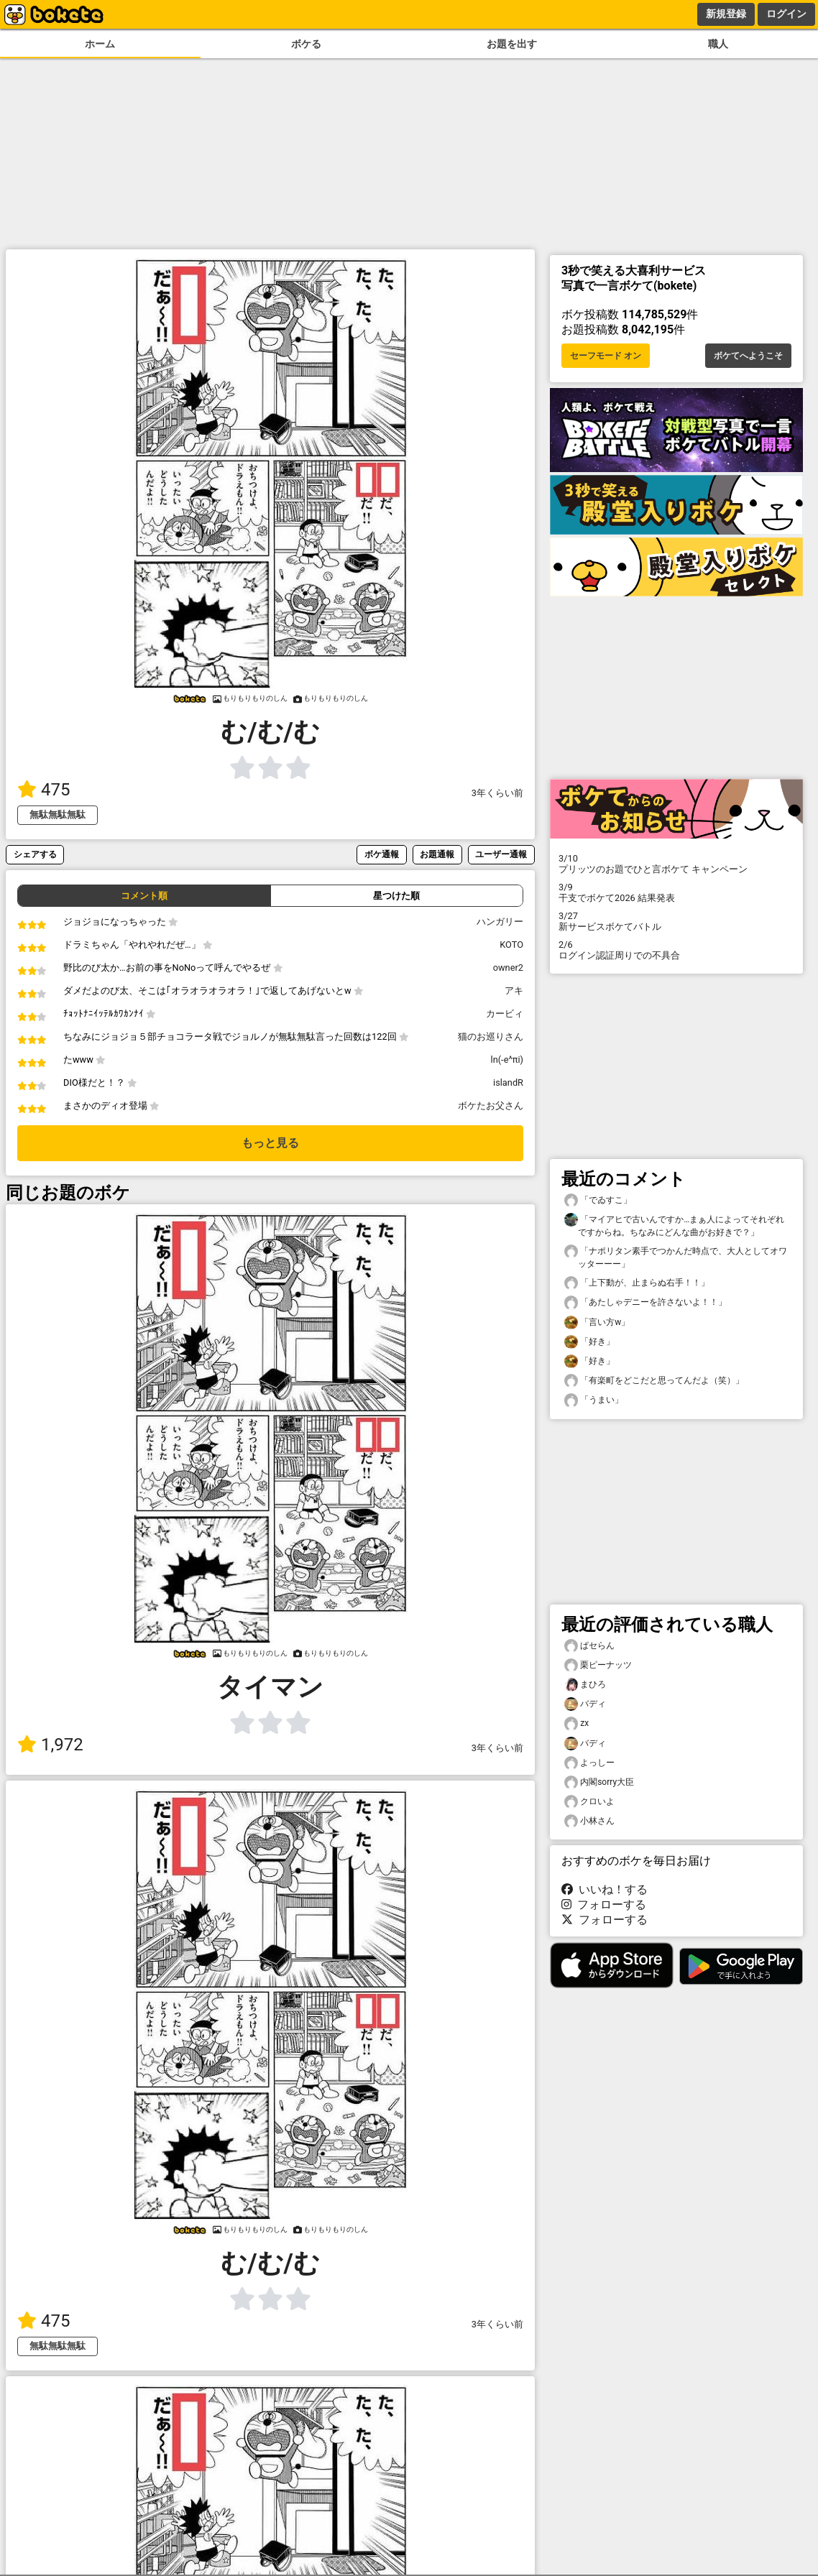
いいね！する (604, 1889)
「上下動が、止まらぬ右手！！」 (636, 1283)
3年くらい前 (497, 793)
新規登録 (726, 13)
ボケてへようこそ (748, 356)
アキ (514, 990)
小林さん (589, 1821)
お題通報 (437, 854)
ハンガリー (500, 921)
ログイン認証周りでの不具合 (676, 950)
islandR (508, 1082)
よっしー (589, 1763)
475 (43, 790)
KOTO (511, 944)
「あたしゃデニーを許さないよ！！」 (645, 1302)
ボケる (306, 44)
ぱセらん (589, 1646)
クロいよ (589, 1802)
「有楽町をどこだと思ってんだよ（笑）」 (654, 1381)
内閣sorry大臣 (599, 1782)
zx (576, 1723)
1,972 (50, 1745)
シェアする (35, 854)
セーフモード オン (605, 356)
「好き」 (589, 1342)
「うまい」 (593, 1400)
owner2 (508, 967)
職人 (718, 44)
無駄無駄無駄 (57, 814)
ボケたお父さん (490, 1105)
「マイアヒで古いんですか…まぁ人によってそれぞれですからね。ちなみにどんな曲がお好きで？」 (674, 1225)
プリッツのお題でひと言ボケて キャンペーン (676, 863)
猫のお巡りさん (490, 1036)
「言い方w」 (597, 1322)
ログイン (786, 13)
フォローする (603, 1904)
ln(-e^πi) (507, 1059)
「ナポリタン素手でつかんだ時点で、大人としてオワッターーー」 (675, 1257)
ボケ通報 (381, 854)
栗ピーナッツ (598, 1665)
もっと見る (270, 1143)
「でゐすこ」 (598, 1200)
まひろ (585, 1684)
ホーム (100, 44)
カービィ (504, 1013)
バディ (585, 1704)
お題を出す (512, 44)
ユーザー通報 (501, 854)
